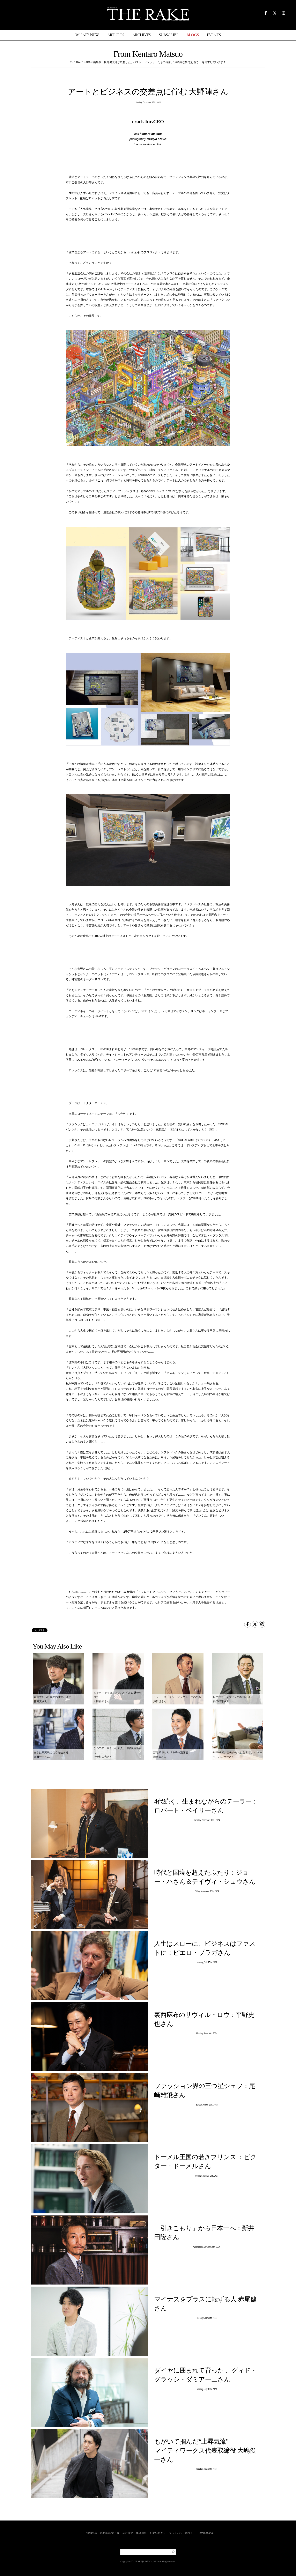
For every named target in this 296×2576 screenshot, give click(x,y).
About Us (91, 2532)
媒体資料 (141, 2532)
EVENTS (214, 35)
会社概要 (127, 2532)
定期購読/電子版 (109, 2532)
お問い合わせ (158, 2532)
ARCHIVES (141, 35)
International (206, 2532)
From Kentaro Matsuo (148, 54)
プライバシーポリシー (182, 2532)
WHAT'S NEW (87, 35)
